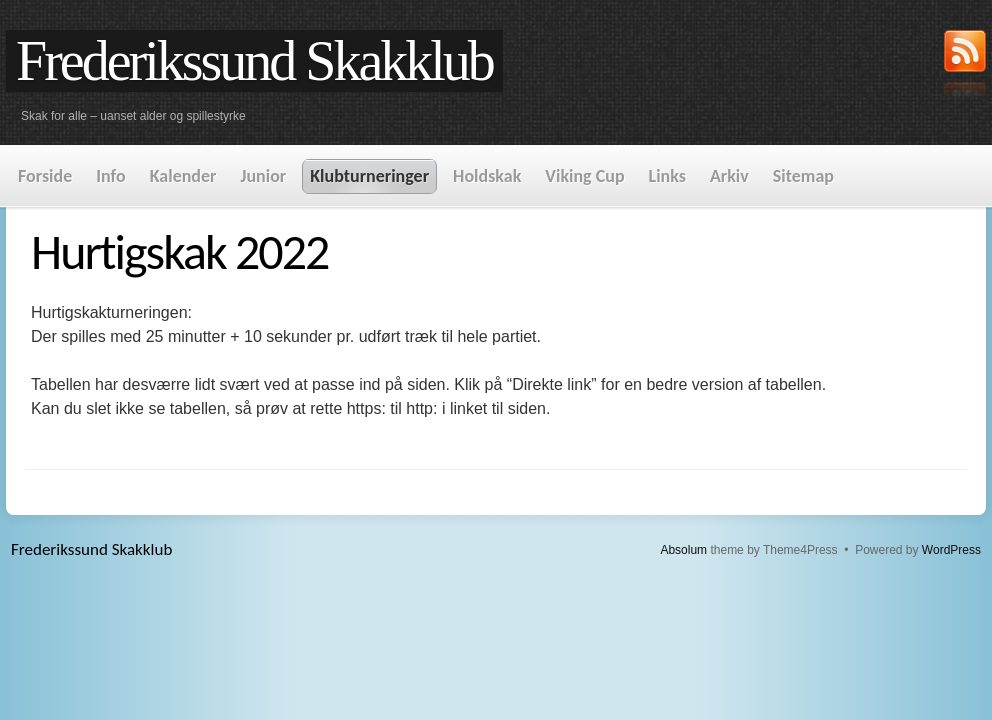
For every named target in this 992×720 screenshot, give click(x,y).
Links (667, 176)
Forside (45, 176)
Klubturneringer (369, 176)
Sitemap (803, 176)
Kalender (183, 176)
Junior (263, 176)
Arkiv (729, 176)
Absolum (683, 550)
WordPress (951, 550)
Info (110, 176)
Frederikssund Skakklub (254, 61)
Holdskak (487, 176)
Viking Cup (584, 176)
